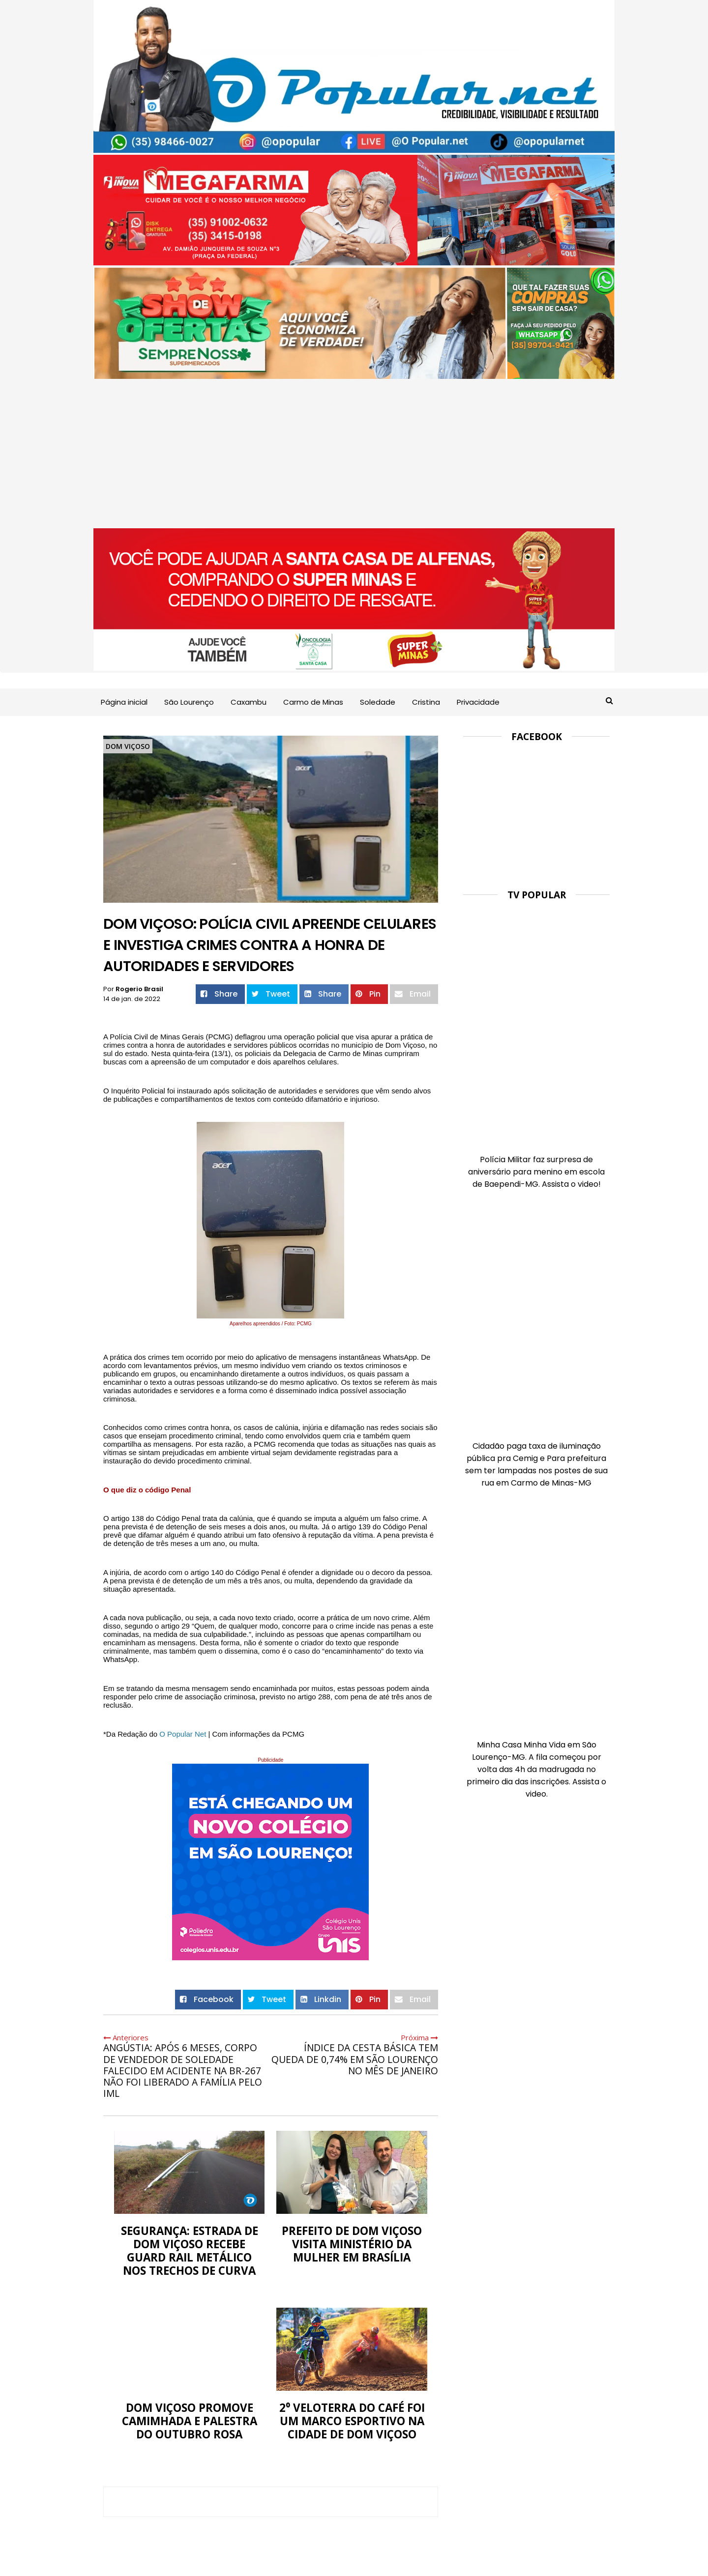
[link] (182, 1734)
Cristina (426, 702)
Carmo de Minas (313, 702)
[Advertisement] (354, 454)
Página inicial (124, 702)
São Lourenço (189, 702)
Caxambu (248, 702)
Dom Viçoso (128, 746)
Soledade (377, 702)
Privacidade (478, 702)
